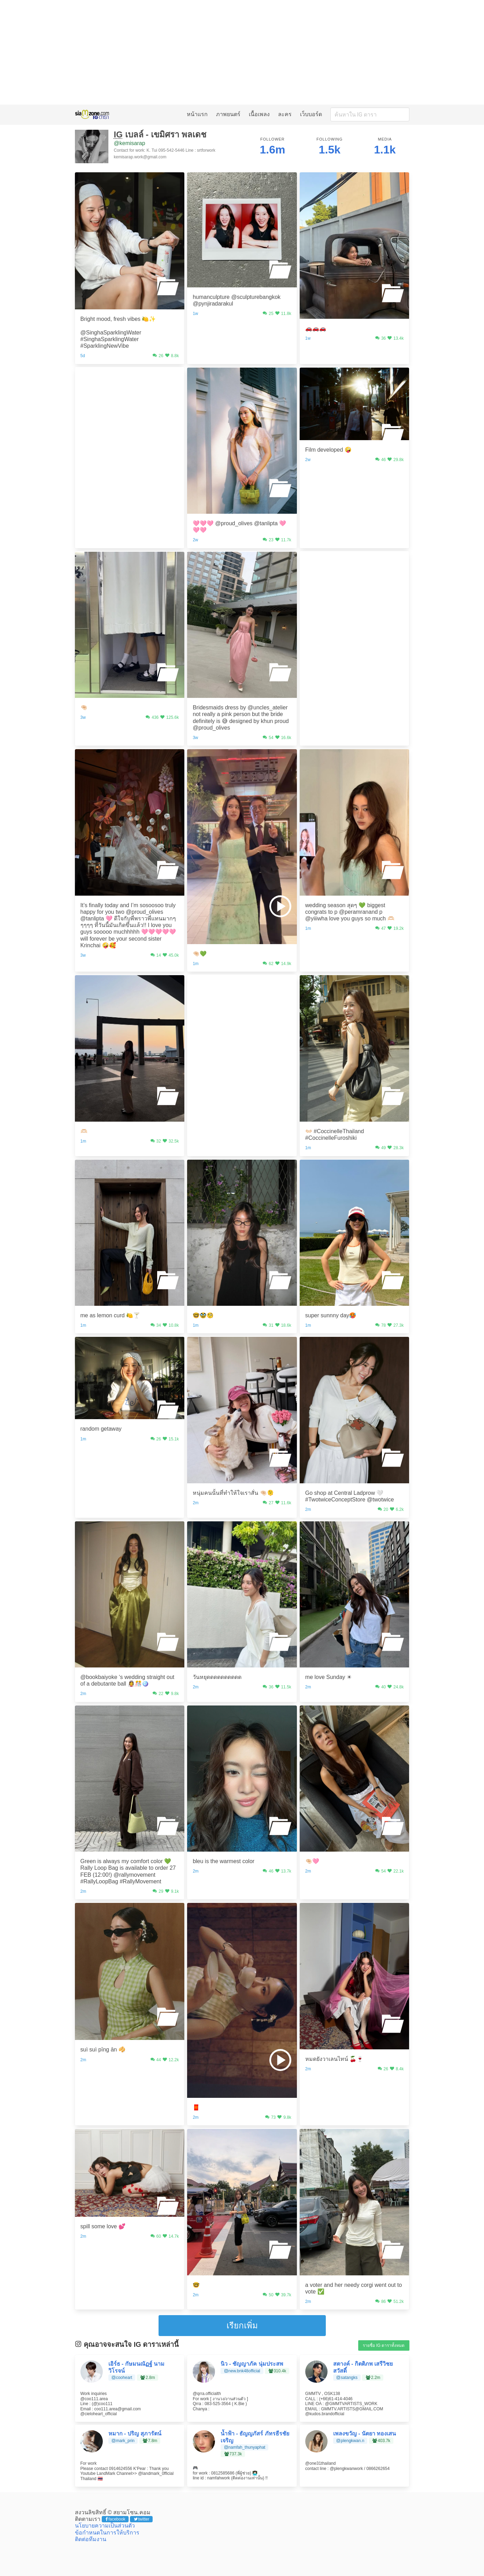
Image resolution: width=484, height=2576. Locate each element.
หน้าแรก (197, 114)
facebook (115, 2519)
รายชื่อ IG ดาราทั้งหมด (384, 2345)
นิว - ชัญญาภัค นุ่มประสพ (252, 2364)
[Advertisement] (242, 52)
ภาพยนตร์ (228, 114)
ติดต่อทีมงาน (90, 2539)
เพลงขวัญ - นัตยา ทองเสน (364, 2433)
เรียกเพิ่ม (242, 2325)
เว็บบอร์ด (311, 114)
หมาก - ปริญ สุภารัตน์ (135, 2433)
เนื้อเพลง (259, 114)
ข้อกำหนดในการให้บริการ (107, 2533)
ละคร (285, 114)
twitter (141, 2519)
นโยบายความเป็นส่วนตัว (105, 2526)
